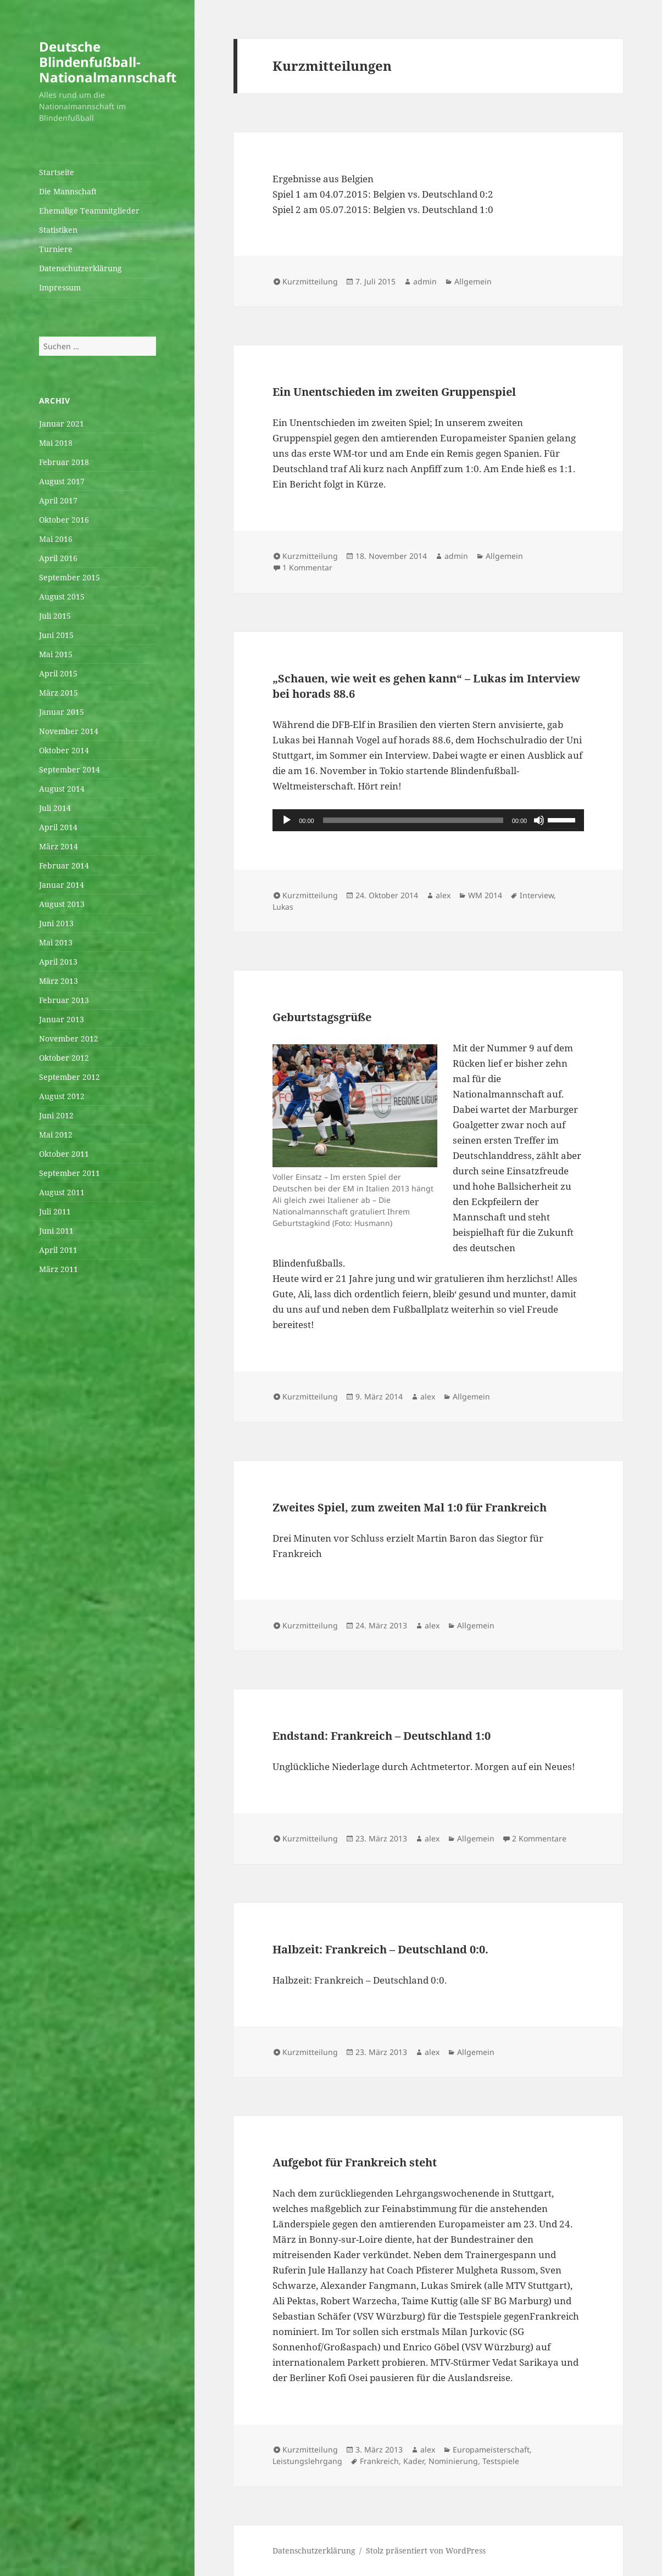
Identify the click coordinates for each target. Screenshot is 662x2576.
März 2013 (58, 981)
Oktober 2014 (64, 750)
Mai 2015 (56, 654)
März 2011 (58, 1269)
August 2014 (62, 788)
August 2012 (62, 1096)
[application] (428, 820)
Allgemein (473, 281)
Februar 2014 (64, 865)
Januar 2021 (61, 423)
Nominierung (453, 2461)
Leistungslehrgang (307, 2461)
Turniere (56, 249)
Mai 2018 (56, 443)
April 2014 (58, 827)
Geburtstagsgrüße (321, 1017)
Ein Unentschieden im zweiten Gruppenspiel (394, 391)
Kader (413, 2461)
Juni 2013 (56, 923)
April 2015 (58, 673)
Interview (537, 895)
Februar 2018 (64, 462)
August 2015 (62, 596)
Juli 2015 (55, 616)
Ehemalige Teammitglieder (89, 210)
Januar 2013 (61, 1019)
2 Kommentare (539, 1838)
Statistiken (58, 230)
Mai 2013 (56, 942)
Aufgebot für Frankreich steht (354, 2162)
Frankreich (379, 2461)
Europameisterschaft (491, 2449)
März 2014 (58, 846)
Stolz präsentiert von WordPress (426, 2550)
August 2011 (62, 1192)
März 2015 (58, 692)
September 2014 (69, 769)
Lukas (282, 906)
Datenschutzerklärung (80, 268)
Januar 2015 (61, 712)
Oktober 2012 (64, 1057)
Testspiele (500, 2461)
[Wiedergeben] (286, 820)
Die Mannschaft (68, 191)
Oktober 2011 (64, 1154)
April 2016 (58, 558)
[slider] (413, 820)
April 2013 (58, 961)
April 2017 (58, 500)
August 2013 (62, 904)
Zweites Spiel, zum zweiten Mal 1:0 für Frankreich (409, 1507)
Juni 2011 (56, 1230)
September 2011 (69, 1173)
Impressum (60, 287)
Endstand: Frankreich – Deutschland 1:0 (381, 1735)
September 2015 (69, 577)
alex (443, 895)
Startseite (56, 172)
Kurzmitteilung (310, 281)
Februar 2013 (64, 1000)
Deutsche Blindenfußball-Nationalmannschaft (107, 61)
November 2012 (68, 1038)
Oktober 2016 (64, 519)
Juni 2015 (56, 635)
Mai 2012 (56, 1134)
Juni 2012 (56, 1115)
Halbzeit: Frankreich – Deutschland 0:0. (380, 1949)
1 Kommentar (307, 567)
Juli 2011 (55, 1211)
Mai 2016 (56, 539)
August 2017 (62, 481)
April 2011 (58, 1250)
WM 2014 (485, 895)
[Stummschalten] (538, 820)
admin (425, 281)
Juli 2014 (55, 808)
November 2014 (68, 731)
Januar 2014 (61, 885)
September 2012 (69, 1077)
